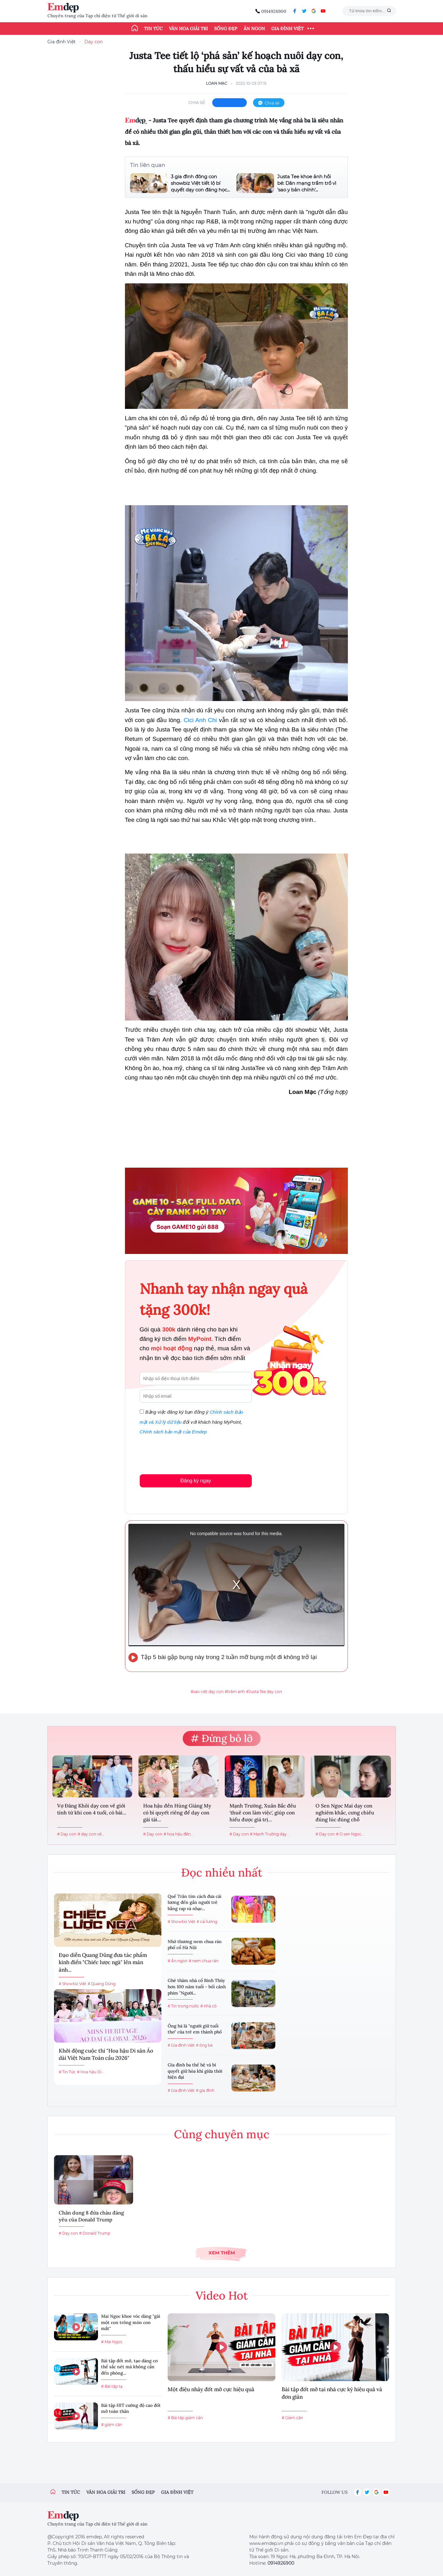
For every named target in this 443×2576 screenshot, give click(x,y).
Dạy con (93, 42)
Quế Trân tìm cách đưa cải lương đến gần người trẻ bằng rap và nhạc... (194, 1902)
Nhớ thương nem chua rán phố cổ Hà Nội (195, 1945)
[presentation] (187, 1453)
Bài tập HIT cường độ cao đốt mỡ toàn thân (131, 2408)
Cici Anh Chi (200, 720)
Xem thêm (221, 2253)
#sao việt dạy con (207, 1691)
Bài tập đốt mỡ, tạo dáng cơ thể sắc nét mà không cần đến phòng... (129, 2367)
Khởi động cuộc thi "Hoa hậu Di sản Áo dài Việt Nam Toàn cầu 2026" (106, 2054)
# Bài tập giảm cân (185, 2417)
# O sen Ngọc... (350, 1834)
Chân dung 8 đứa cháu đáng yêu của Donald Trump (91, 2216)
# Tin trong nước (183, 2006)
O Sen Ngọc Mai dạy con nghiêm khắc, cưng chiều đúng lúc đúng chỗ (345, 1812)
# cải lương (207, 1921)
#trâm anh (235, 1691)
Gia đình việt (177, 2492)
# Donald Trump (94, 2233)
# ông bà (204, 2045)
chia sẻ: (197, 102)
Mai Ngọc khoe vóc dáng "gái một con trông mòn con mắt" (130, 2322)
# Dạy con (66, 1834)
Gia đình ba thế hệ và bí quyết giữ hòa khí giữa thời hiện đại (195, 2071)
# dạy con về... (91, 1834)
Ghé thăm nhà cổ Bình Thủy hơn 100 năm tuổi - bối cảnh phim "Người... (197, 1986)
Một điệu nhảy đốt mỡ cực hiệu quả (211, 2389)
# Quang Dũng (102, 1983)
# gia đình (205, 2090)
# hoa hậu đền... (178, 1834)
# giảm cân (111, 2424)
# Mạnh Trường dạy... (269, 1834)
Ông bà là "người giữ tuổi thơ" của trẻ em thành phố (195, 2029)
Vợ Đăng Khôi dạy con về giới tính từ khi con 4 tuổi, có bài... (91, 1809)
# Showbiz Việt (72, 1983)
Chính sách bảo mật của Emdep (173, 1431)
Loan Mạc (216, 83)
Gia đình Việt (287, 28)
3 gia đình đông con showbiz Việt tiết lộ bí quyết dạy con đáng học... (200, 183)
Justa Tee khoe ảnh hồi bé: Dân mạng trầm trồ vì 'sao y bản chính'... (306, 183)
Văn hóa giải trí (188, 28)
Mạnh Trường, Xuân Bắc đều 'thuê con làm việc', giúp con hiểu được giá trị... (263, 1812)
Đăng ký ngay (195, 1480)
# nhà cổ (208, 2006)
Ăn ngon (254, 28)
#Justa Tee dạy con (264, 1691)
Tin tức (153, 28)
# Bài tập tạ (111, 2386)
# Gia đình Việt (181, 2045)
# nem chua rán (204, 1960)
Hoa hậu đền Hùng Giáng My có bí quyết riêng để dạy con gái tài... (177, 1812)
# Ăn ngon (177, 1960)
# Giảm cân (292, 2417)
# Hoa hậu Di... (90, 2072)
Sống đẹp (225, 28)
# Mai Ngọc (111, 2341)
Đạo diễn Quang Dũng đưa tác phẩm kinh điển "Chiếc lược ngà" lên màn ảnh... (103, 1963)
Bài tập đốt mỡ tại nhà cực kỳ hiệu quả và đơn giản (332, 2393)
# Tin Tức (67, 2072)
